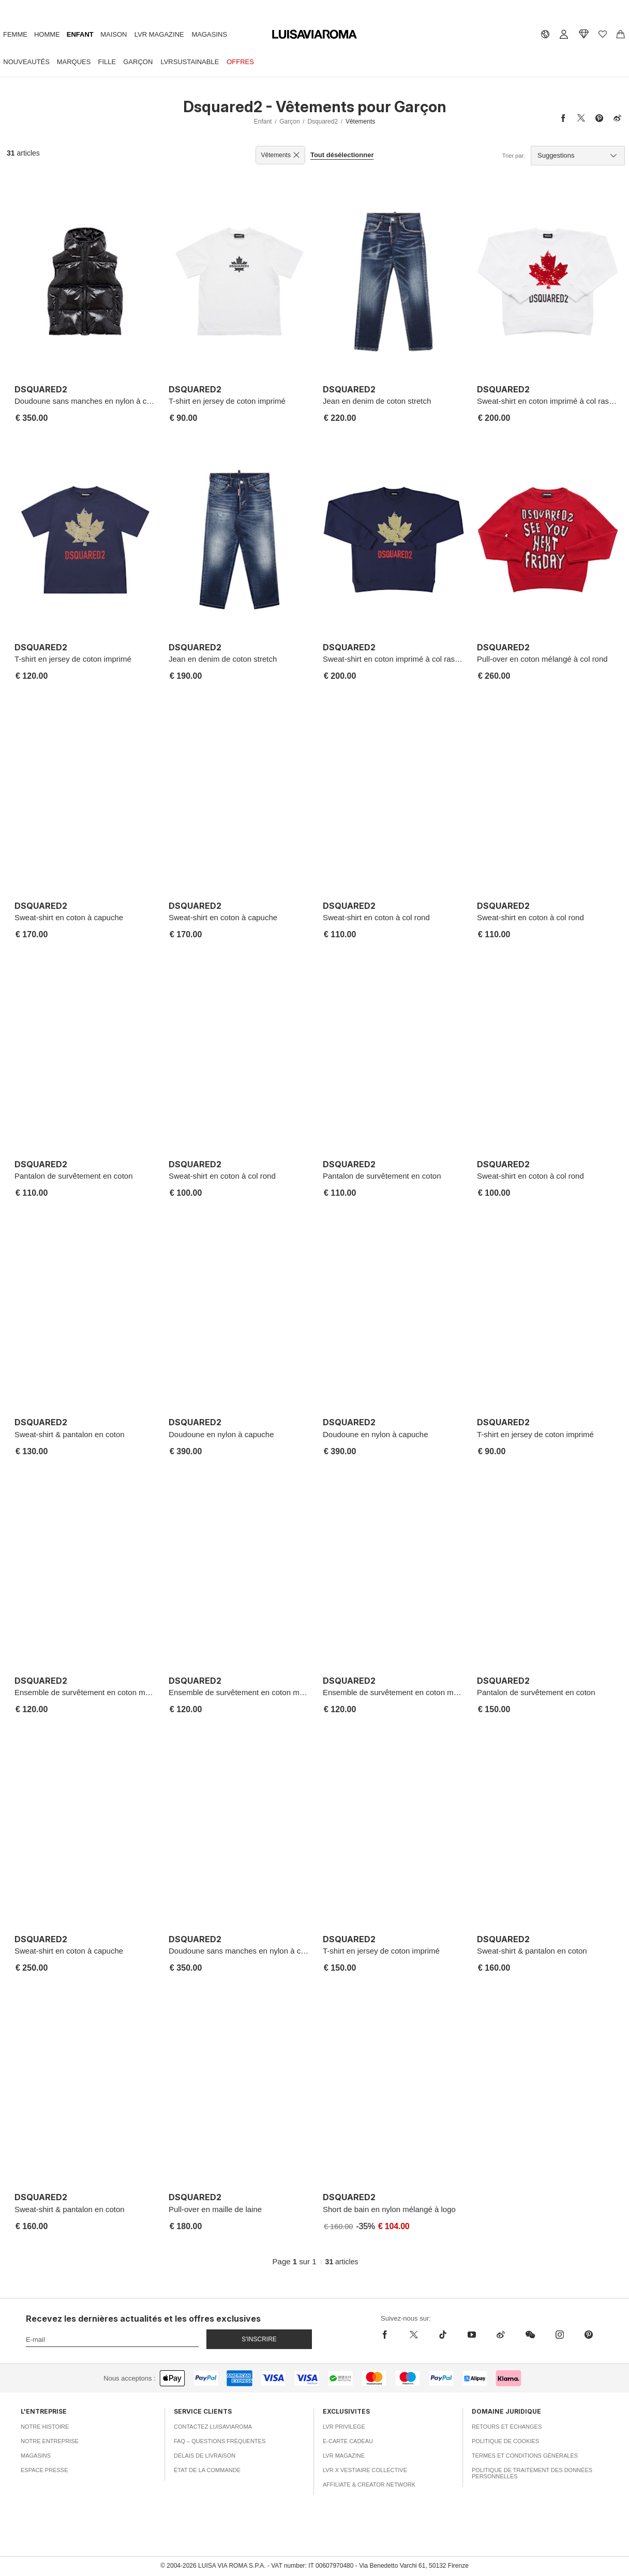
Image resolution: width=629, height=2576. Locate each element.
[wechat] (530, 2334)
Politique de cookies (505, 2441)
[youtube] (471, 2334)
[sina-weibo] (500, 2334)
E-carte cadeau (348, 2441)
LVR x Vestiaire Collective (365, 2470)
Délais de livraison (204, 2455)
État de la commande (207, 2470)
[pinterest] (588, 2334)
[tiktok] (442, 2334)
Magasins (210, 34)
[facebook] (387, 2334)
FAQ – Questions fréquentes (219, 2441)
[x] (414, 2334)
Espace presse (44, 2470)
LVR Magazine (159, 34)
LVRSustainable (189, 62)
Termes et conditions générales (525, 2455)
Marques (74, 62)
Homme (47, 34)
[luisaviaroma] (314, 35)
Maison (113, 34)
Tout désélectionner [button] (342, 155)
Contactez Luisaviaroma (213, 2426)
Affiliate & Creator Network (369, 2484)
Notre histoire (45, 2426)
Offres (240, 62)
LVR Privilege (344, 2426)
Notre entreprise (50, 2441)
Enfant (80, 34)
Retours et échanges (507, 2426)
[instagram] (559, 2334)
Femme (15, 34)
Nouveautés (26, 62)
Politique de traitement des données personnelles (532, 2473)
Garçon (138, 62)
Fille (107, 62)
